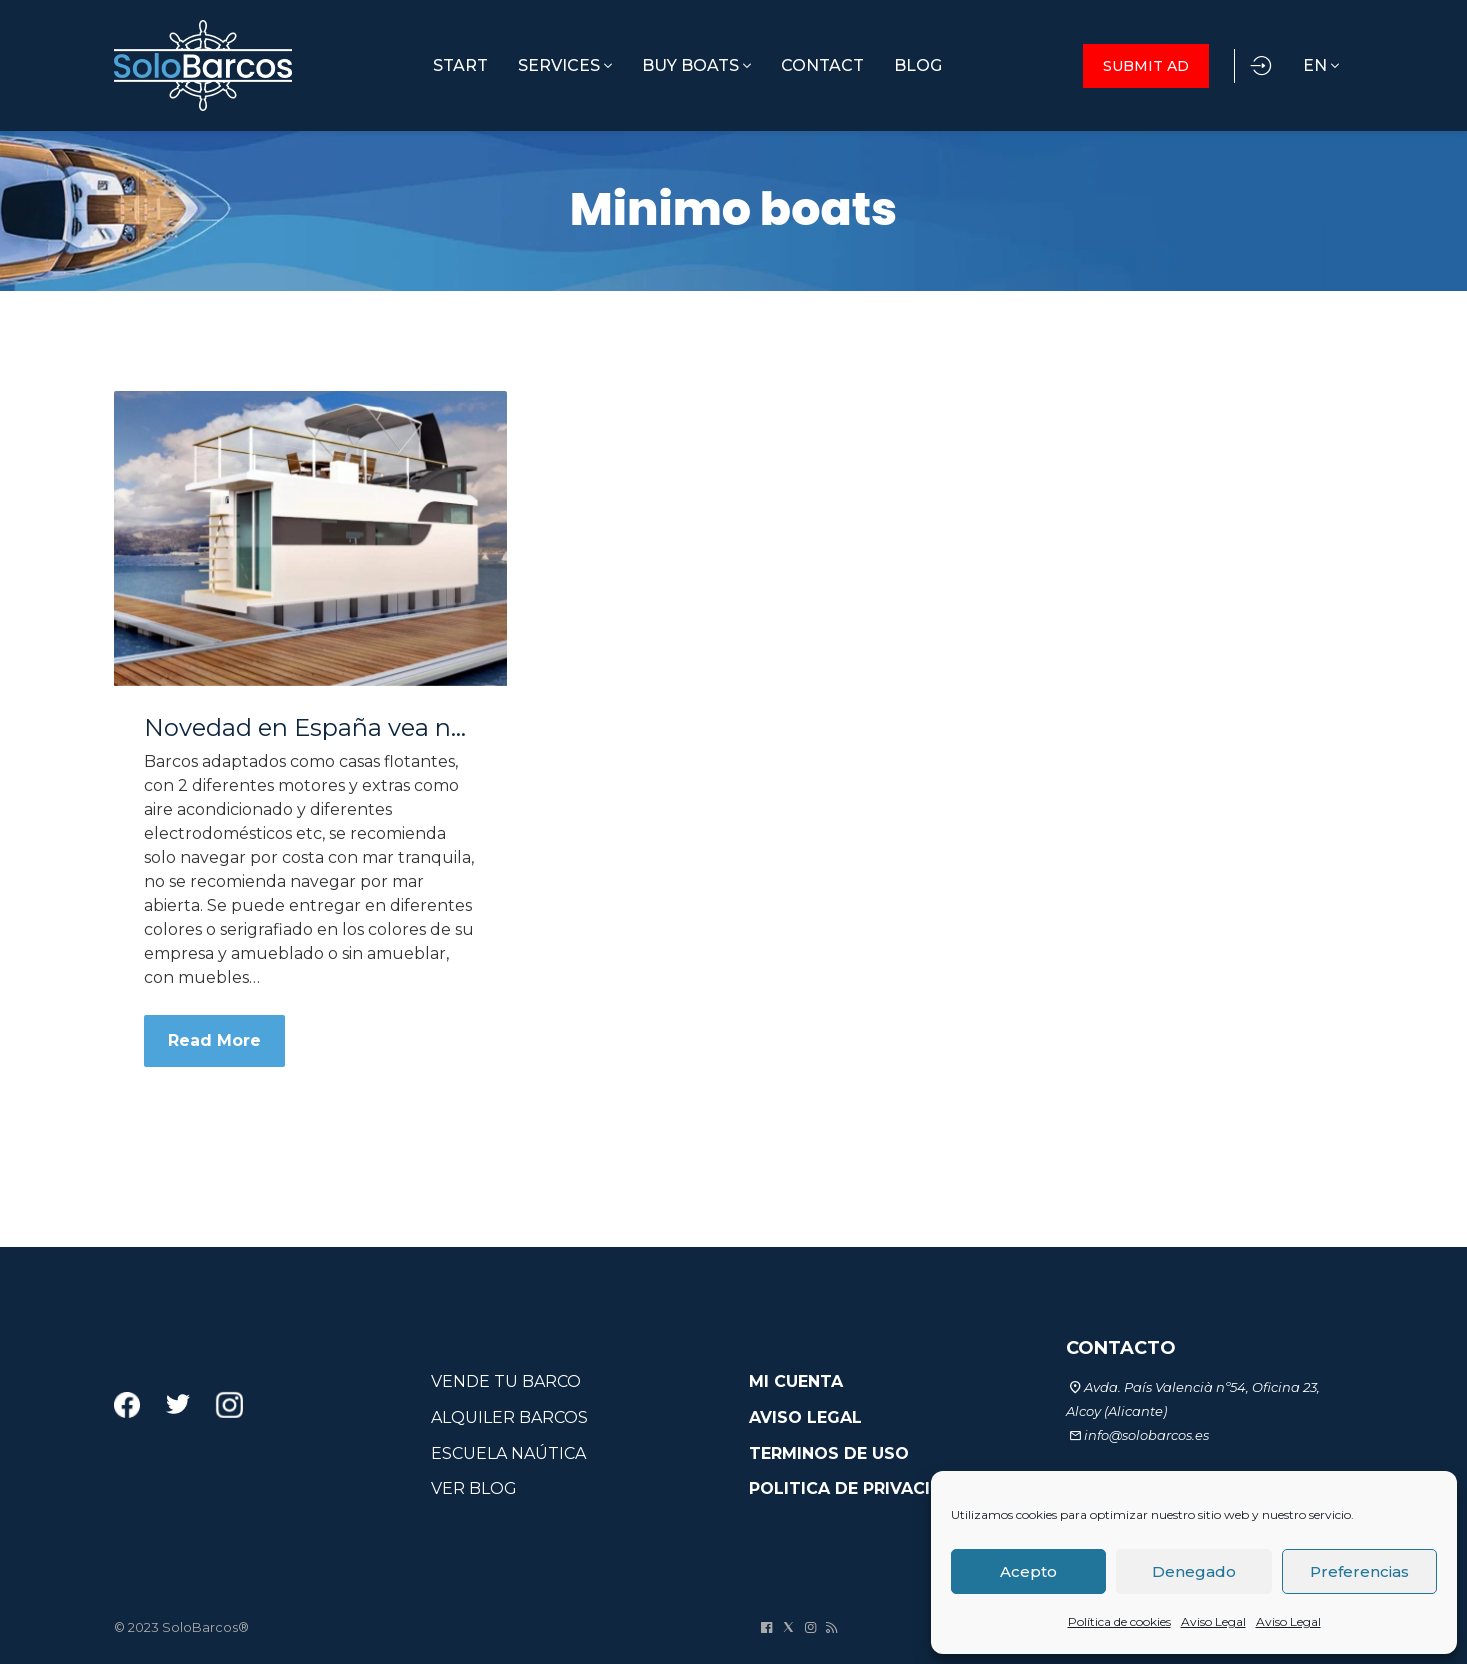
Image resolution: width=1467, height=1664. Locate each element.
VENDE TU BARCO (506, 1381)
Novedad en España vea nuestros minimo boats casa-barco (310, 728)
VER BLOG (474, 1488)
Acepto (1028, 1571)
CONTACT (822, 65)
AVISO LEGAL (805, 1417)
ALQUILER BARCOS (509, 1417)
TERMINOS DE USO (829, 1453)
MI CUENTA (796, 1381)
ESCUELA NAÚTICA (508, 1453)
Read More (214, 1040)
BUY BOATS (696, 65)
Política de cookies (1119, 1621)
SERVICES (565, 65)
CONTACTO (1121, 1348)
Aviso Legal (1213, 1621)
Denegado (1194, 1571)
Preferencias (1359, 1571)
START (460, 65)
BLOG (918, 65)
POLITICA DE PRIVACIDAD (858, 1488)
